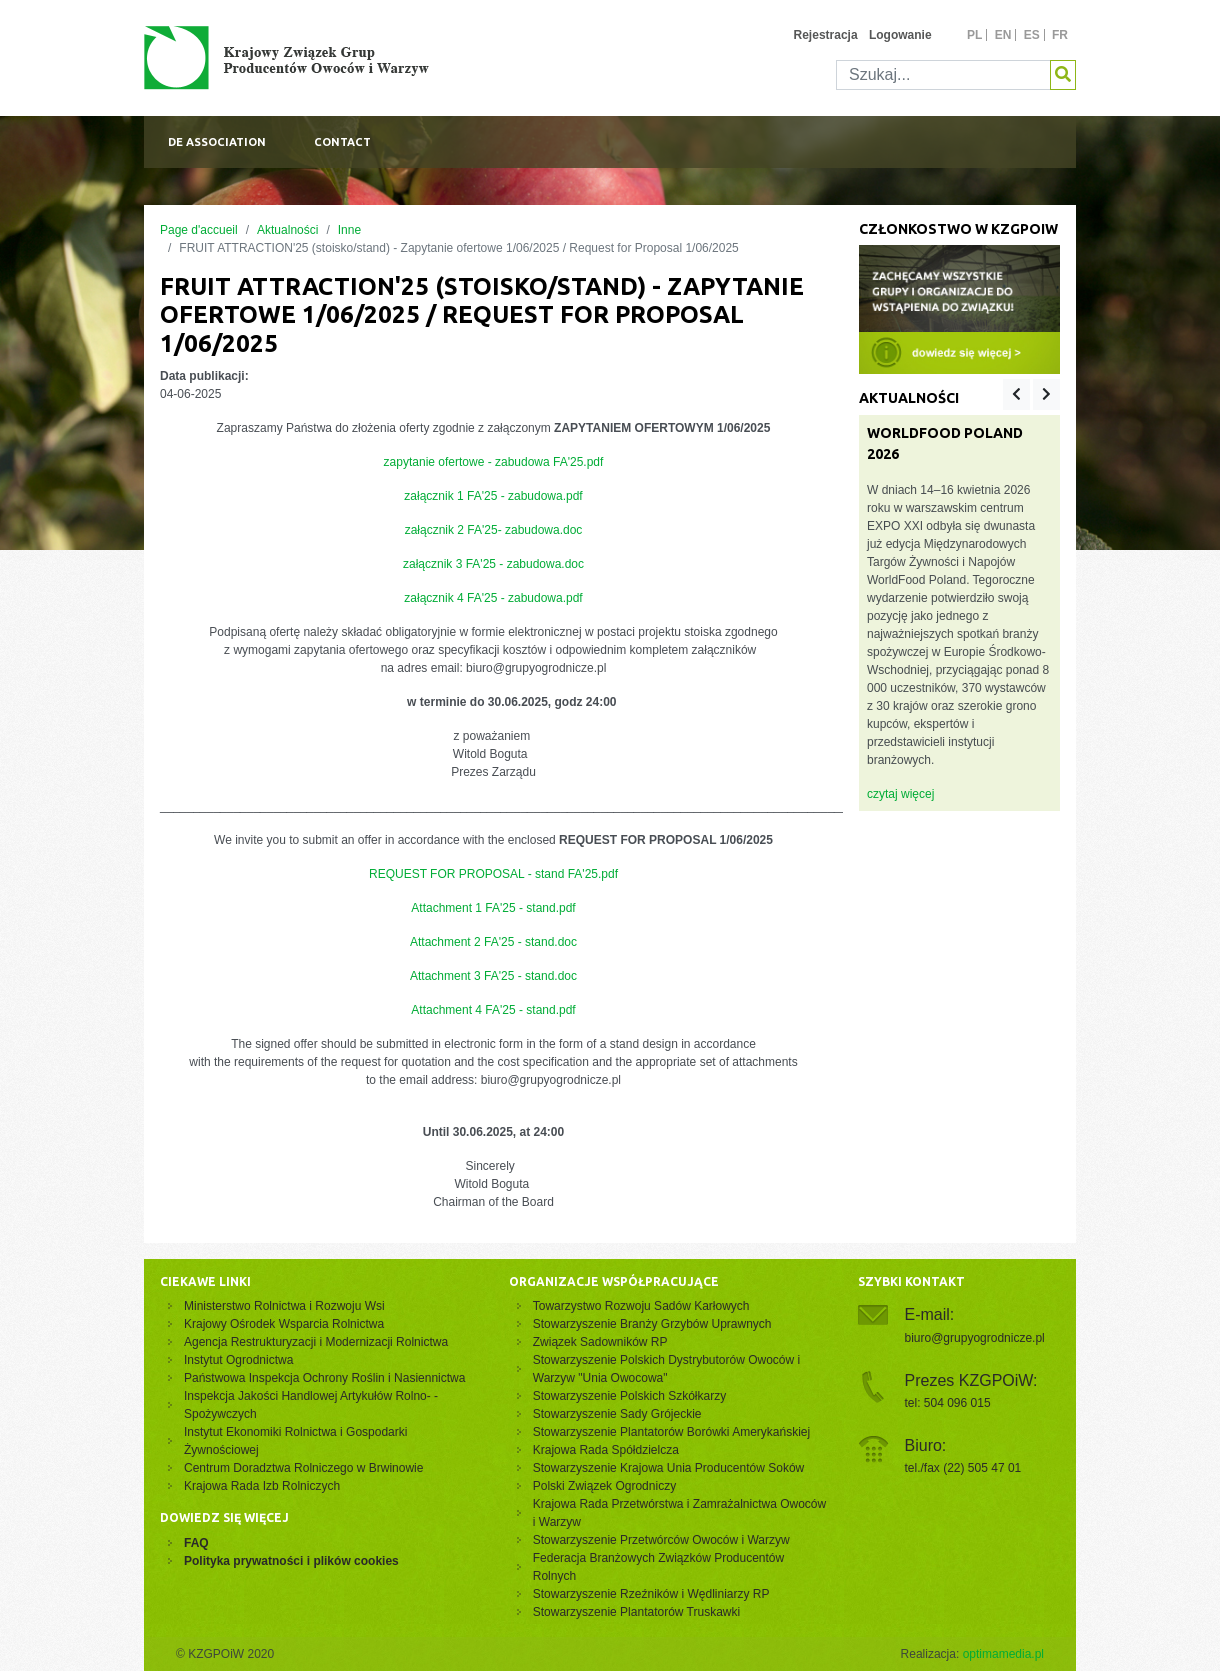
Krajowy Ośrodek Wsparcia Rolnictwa (284, 1324)
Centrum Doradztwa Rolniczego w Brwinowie (303, 1468)
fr (1060, 35)
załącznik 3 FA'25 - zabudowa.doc (493, 564)
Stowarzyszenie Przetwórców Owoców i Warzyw (661, 1540)
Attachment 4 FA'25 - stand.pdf (493, 1010)
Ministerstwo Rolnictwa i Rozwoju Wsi (284, 1306)
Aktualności (287, 230)
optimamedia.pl (1003, 1654)
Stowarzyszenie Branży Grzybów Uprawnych (652, 1324)
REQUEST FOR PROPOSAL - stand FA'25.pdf (493, 874)
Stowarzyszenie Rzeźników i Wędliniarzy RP (651, 1594)
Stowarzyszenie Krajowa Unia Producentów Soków (668, 1468)
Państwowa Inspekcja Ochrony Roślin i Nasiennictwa (324, 1378)
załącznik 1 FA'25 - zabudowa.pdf (493, 496)
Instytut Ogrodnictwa (238, 1360)
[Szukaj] (943, 75)
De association (217, 142)
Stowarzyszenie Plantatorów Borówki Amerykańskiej (671, 1432)
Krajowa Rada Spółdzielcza (606, 1450)
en (1003, 35)
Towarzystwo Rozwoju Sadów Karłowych (644, 1306)
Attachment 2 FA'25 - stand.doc (493, 942)
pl (974, 35)
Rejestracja (826, 35)
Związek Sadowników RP (600, 1342)
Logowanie (900, 35)
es (1032, 35)
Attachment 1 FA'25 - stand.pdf (493, 908)
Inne (349, 230)
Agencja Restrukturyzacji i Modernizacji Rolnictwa (316, 1342)
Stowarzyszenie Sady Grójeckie (617, 1414)
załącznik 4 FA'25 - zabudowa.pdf (493, 598)
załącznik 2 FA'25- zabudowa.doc (494, 530)
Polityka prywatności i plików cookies (291, 1561)
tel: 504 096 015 (948, 1403)
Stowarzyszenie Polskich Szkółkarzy (629, 1396)
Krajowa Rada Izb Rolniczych (262, 1486)
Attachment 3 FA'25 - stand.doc (493, 976)
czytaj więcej (900, 794)
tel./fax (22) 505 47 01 (963, 1468)
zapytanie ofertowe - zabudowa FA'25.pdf (494, 462)
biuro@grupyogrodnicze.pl (975, 1338)
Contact (342, 142)
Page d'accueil (199, 230)
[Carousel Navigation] (1031, 394)
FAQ (196, 1543)
